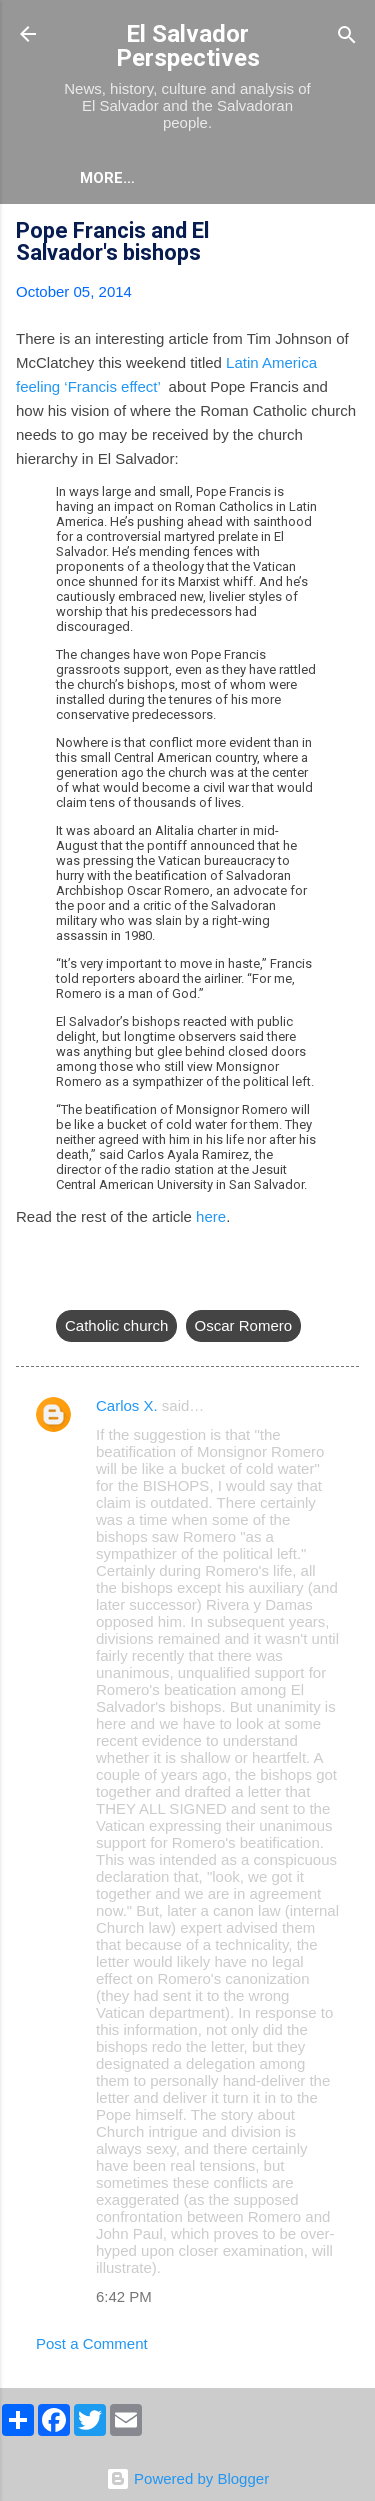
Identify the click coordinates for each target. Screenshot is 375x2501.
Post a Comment (92, 2343)
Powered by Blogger (187, 2478)
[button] (347, 233)
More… (107, 178)
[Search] (347, 36)
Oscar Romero (244, 1325)
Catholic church (116, 1325)
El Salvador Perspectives (188, 46)
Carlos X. (127, 1405)
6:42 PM (124, 2296)
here (211, 1216)
